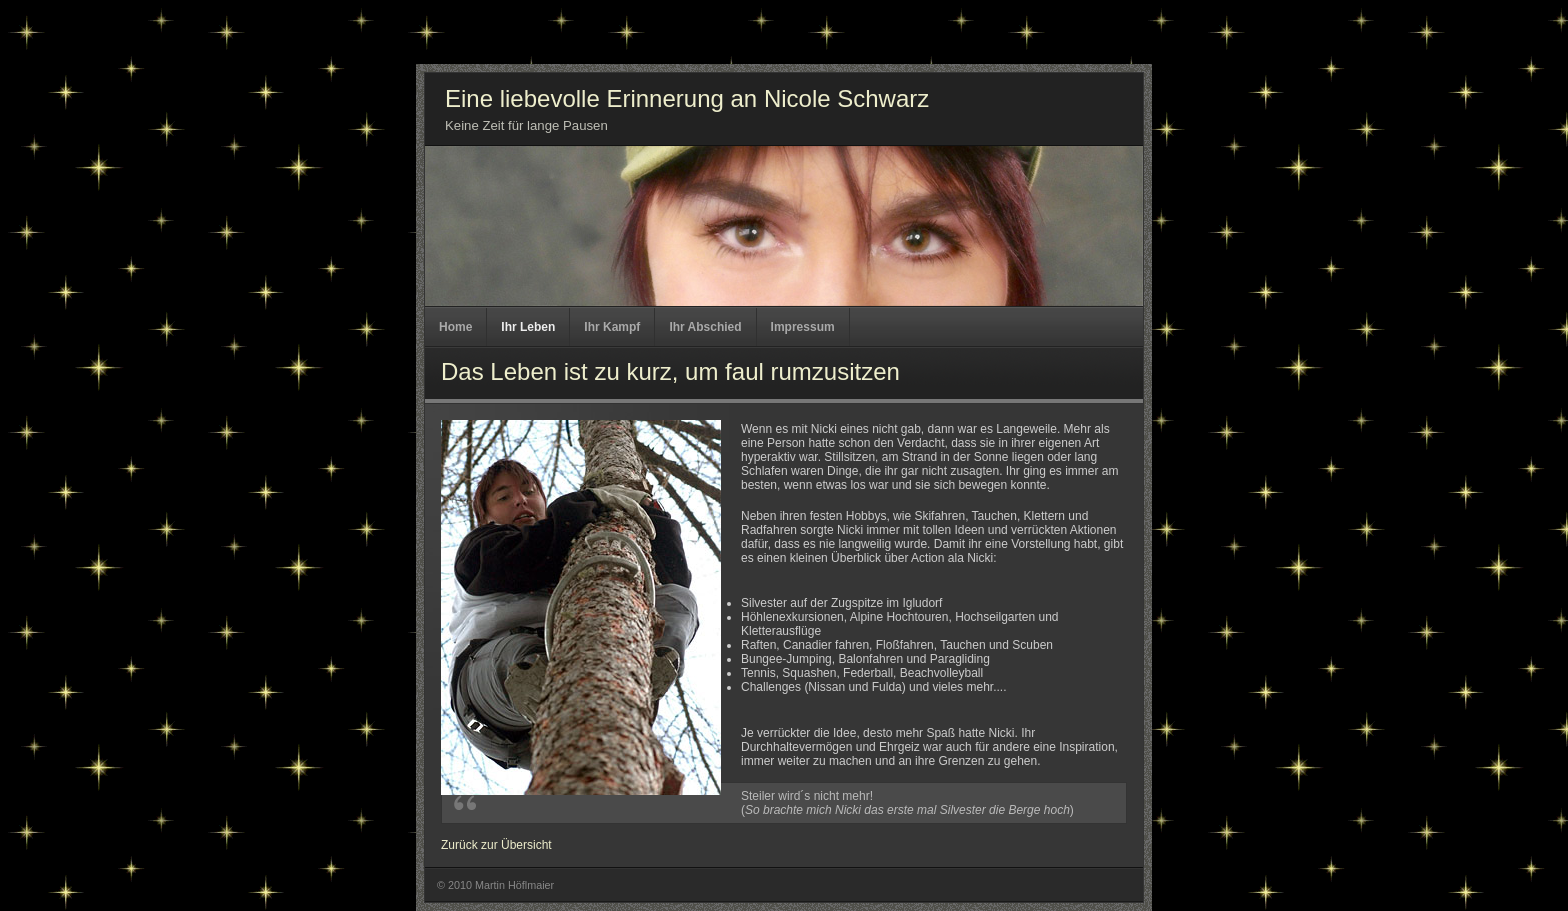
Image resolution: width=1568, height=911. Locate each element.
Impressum (803, 327)
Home (455, 327)
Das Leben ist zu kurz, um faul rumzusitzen (670, 371)
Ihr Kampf (612, 327)
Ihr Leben (528, 327)
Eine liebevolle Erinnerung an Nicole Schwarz (687, 98)
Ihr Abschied (705, 327)
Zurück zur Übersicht (496, 845)
